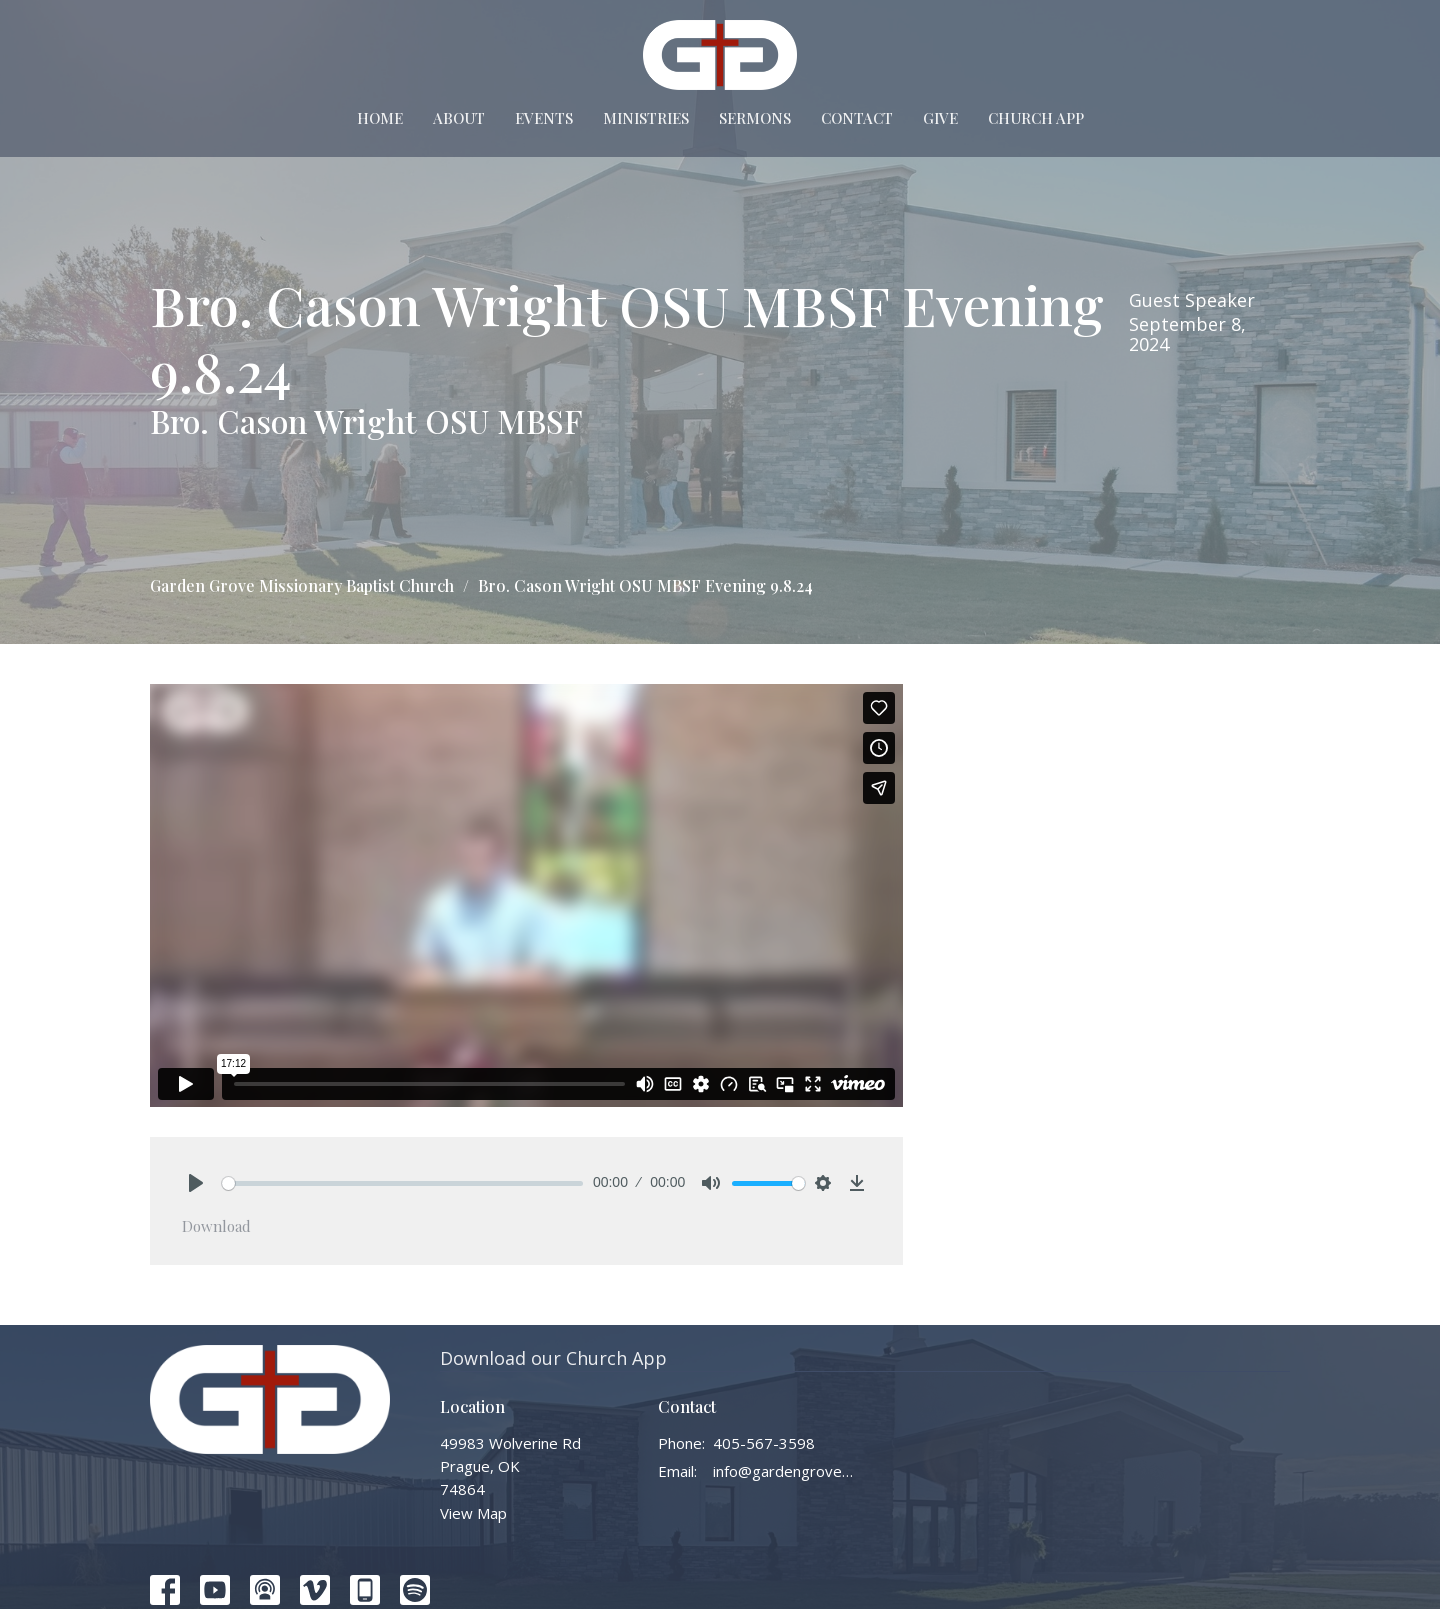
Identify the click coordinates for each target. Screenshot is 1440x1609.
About (459, 118)
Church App (1036, 118)
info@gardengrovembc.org (784, 1471)
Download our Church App (553, 1358)
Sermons (755, 118)
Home (380, 118)
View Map (473, 1513)
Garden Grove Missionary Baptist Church (302, 585)
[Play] (196, 1183)
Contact (857, 118)
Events (544, 118)
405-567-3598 (764, 1443)
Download (216, 1226)
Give (940, 118)
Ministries (646, 118)
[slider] (402, 1183)
